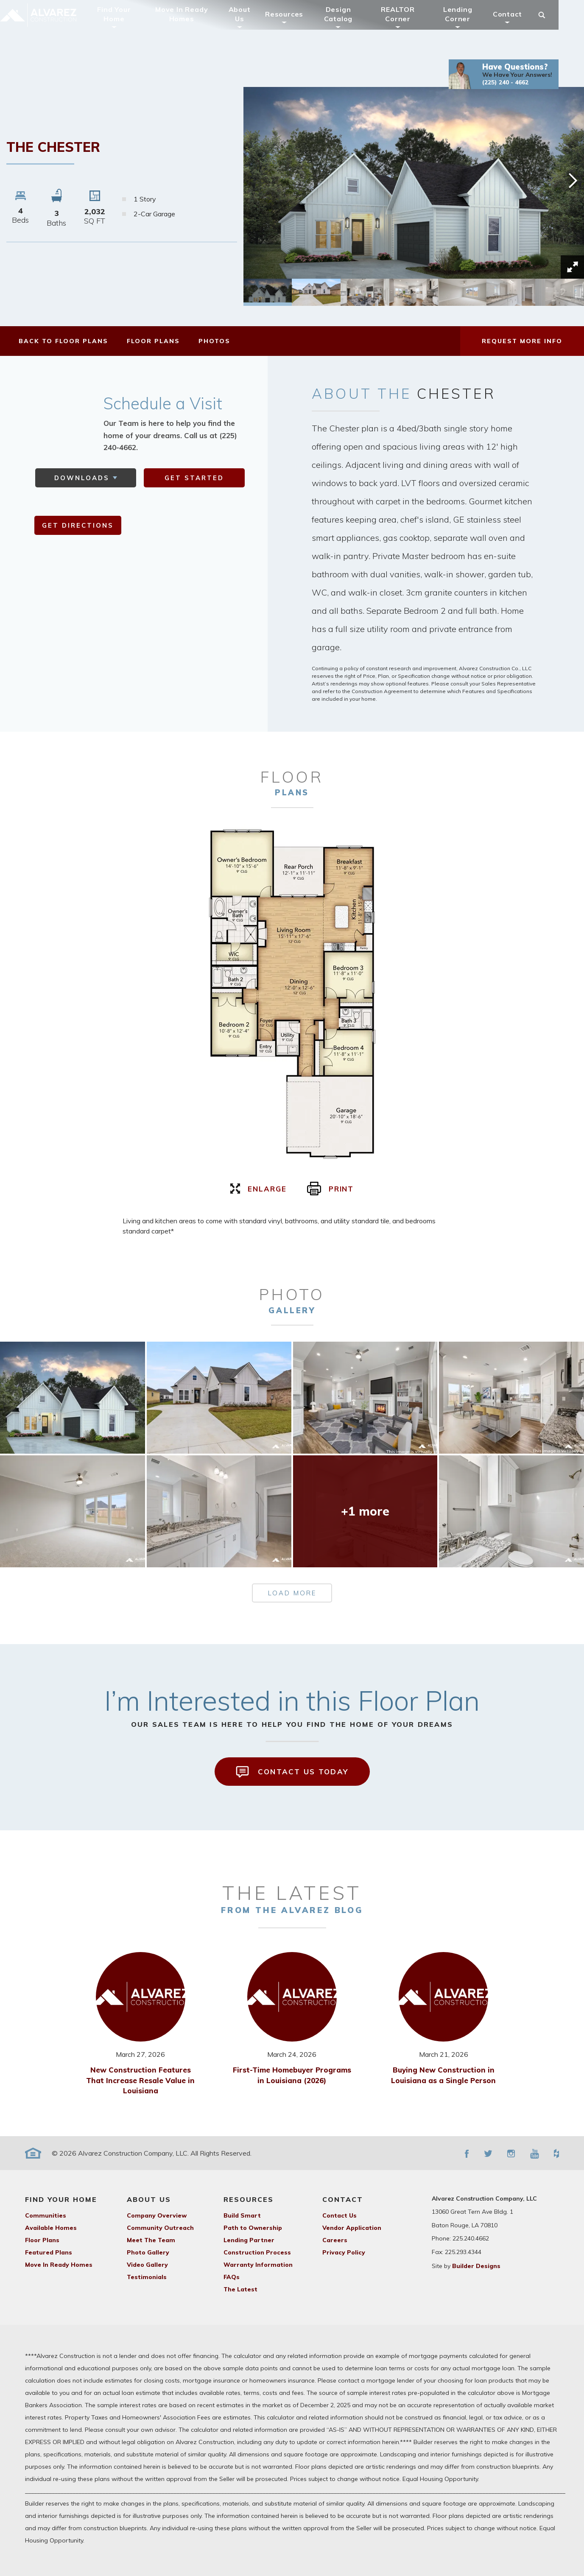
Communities (45, 2215)
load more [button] (292, 1593)
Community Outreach (160, 2228)
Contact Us (339, 2215)
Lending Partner (249, 2240)
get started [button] (194, 478)
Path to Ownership (253, 2228)
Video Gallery (147, 2264)
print (330, 1188)
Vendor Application (351, 2228)
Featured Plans (48, 2252)
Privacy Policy (343, 2252)
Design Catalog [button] (350, 27)
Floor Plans (42, 2240)
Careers (334, 2240)
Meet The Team (151, 2240)
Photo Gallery (148, 2252)
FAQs (232, 2277)
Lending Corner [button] (470, 27)
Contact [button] (519, 26)
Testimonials (147, 2277)
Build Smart (242, 2215)
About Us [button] (252, 27)
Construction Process (257, 2252)
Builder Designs (476, 2266)
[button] (516, 87)
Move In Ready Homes (194, 27)
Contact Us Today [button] (292, 1772)
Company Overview (157, 2215)
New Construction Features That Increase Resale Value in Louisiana (140, 2080)
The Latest (240, 2289)
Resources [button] (297, 26)
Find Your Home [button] (126, 27)
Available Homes (51, 2228)
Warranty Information (258, 2264)
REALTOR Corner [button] (411, 27)
